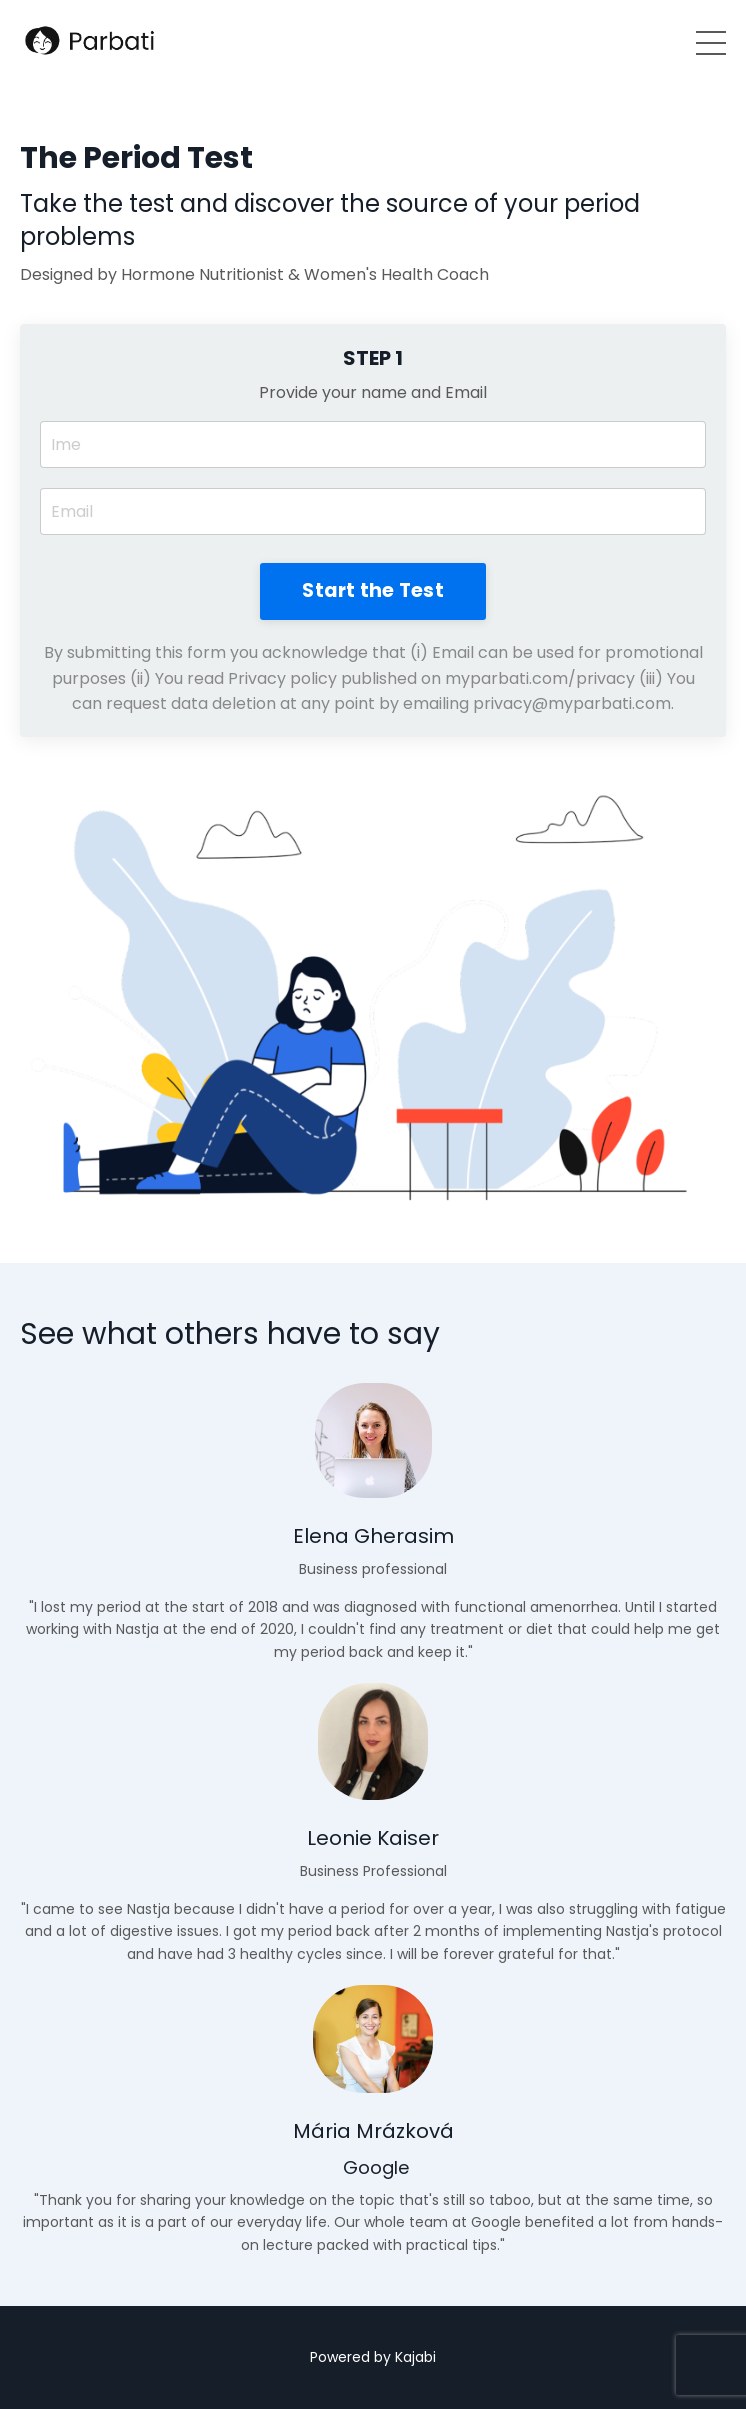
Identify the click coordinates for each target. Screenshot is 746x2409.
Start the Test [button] (373, 590)
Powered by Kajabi (373, 2357)
